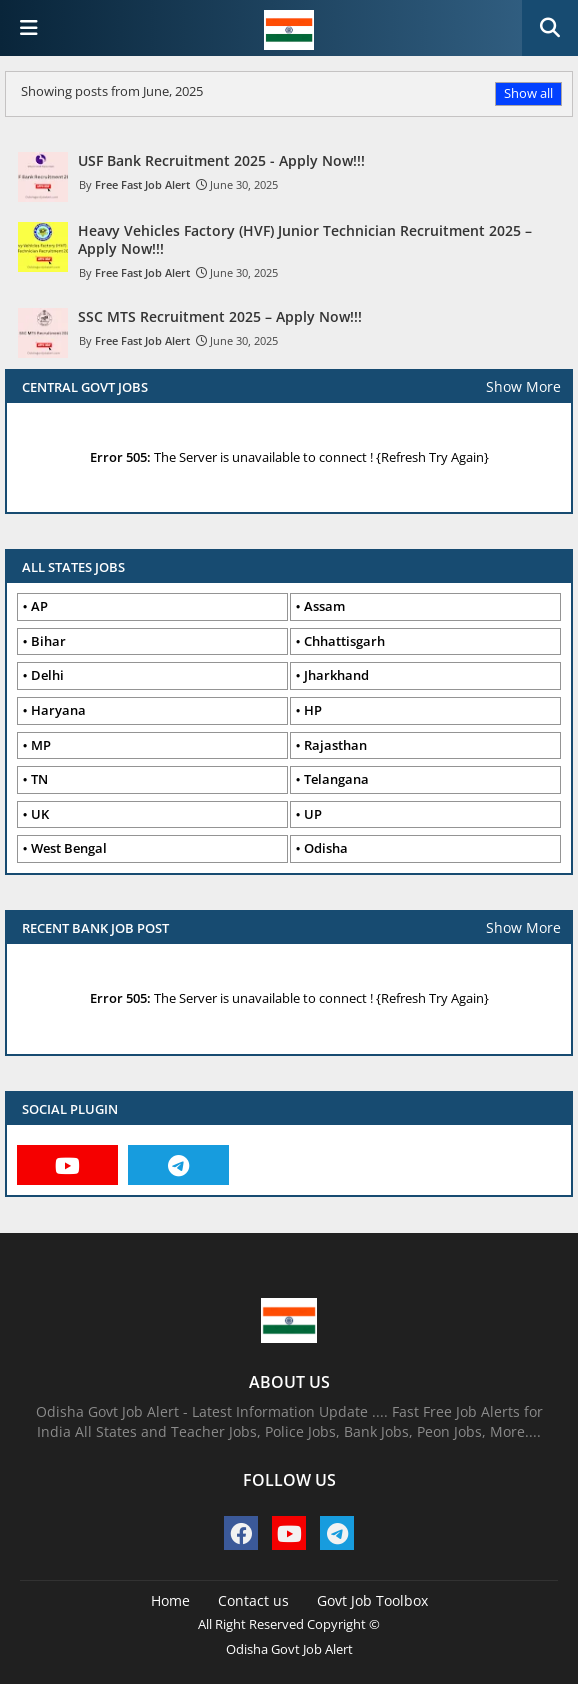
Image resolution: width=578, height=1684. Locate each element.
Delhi (47, 675)
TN (39, 779)
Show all (528, 93)
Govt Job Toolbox (372, 1600)
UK (40, 814)
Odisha (326, 848)
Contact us (253, 1600)
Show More (523, 386)
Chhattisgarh (344, 641)
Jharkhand (336, 675)
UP (313, 814)
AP (39, 606)
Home (170, 1600)
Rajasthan (335, 745)
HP (313, 710)
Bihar (48, 641)
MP (41, 745)
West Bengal (69, 848)
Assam (324, 606)
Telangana (336, 779)
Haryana (58, 710)
